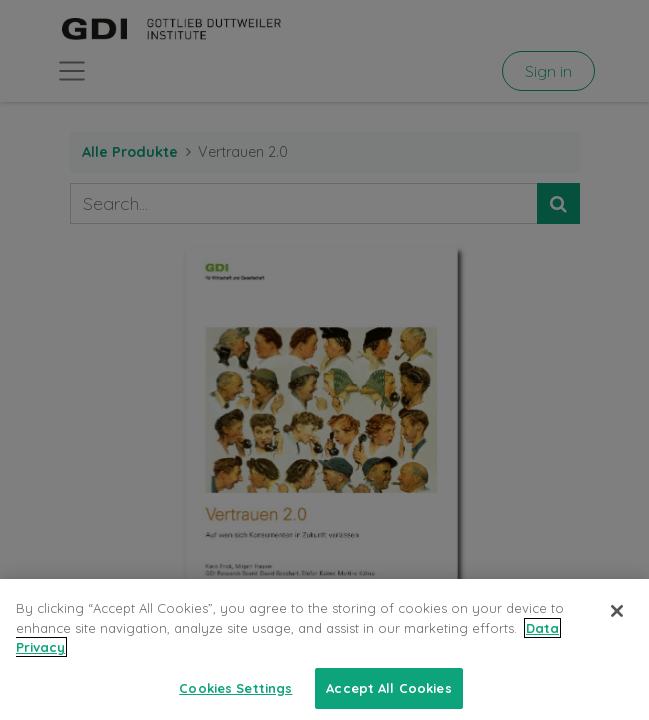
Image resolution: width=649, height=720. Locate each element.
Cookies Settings (235, 698)
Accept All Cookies (388, 698)
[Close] (617, 621)
